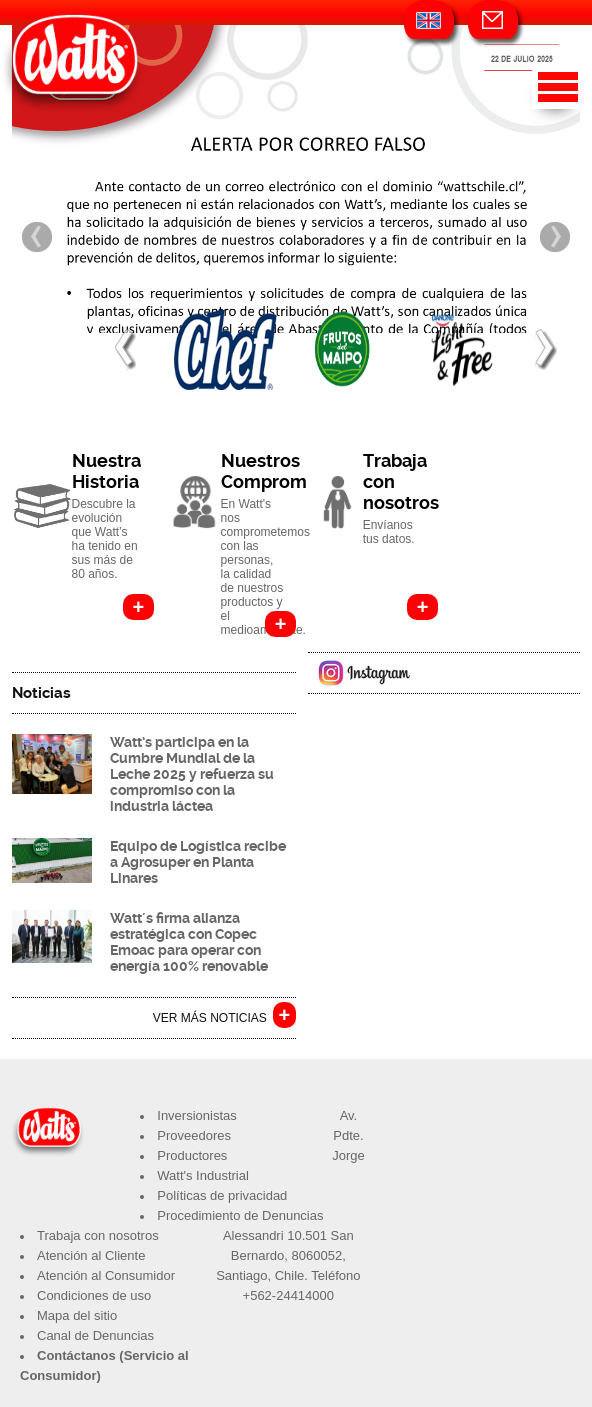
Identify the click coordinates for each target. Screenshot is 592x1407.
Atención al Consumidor (106, 1275)
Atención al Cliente (91, 1255)
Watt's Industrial (203, 1175)
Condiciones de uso (94, 1295)
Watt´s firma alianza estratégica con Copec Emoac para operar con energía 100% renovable (189, 942)
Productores (192, 1155)
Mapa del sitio (77, 1315)
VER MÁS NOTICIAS (210, 1018)
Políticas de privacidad (222, 1195)
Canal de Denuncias (95, 1335)
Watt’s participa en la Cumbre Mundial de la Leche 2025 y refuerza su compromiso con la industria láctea (192, 774)
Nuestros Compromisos (281, 471)
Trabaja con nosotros (98, 1235)
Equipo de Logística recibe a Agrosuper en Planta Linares (198, 862)
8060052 (317, 1255)
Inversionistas (196, 1115)
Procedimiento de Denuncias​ (240, 1215)
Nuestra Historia (106, 471)
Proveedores (194, 1135)
